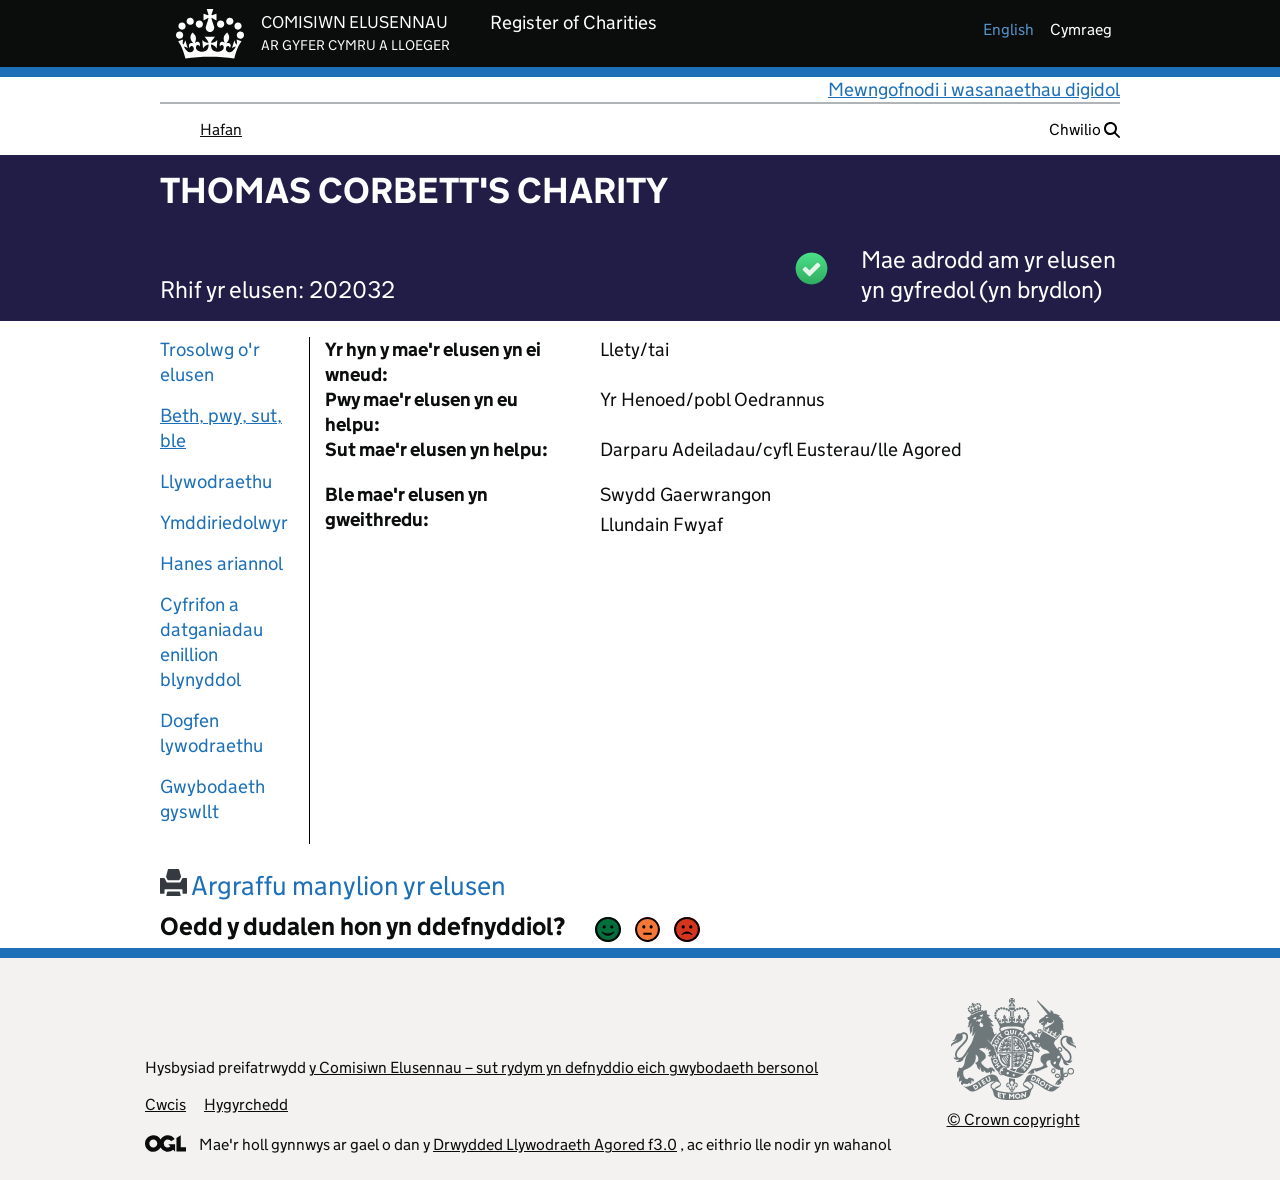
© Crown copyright (1013, 1119)
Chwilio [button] (1084, 129)
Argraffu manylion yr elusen (333, 885)
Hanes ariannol (221, 563)
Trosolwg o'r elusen (210, 362)
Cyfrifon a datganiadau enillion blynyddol (211, 642)
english (1008, 29)
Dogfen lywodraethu (211, 733)
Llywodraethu (216, 481)
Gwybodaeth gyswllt (212, 799)
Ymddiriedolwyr (224, 522)
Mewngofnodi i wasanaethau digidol (974, 89)
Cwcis (165, 1104)
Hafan (221, 129)
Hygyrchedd (246, 1104)
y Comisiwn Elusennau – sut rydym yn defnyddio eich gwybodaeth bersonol (563, 1067)
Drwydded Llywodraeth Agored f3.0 (555, 1144)
